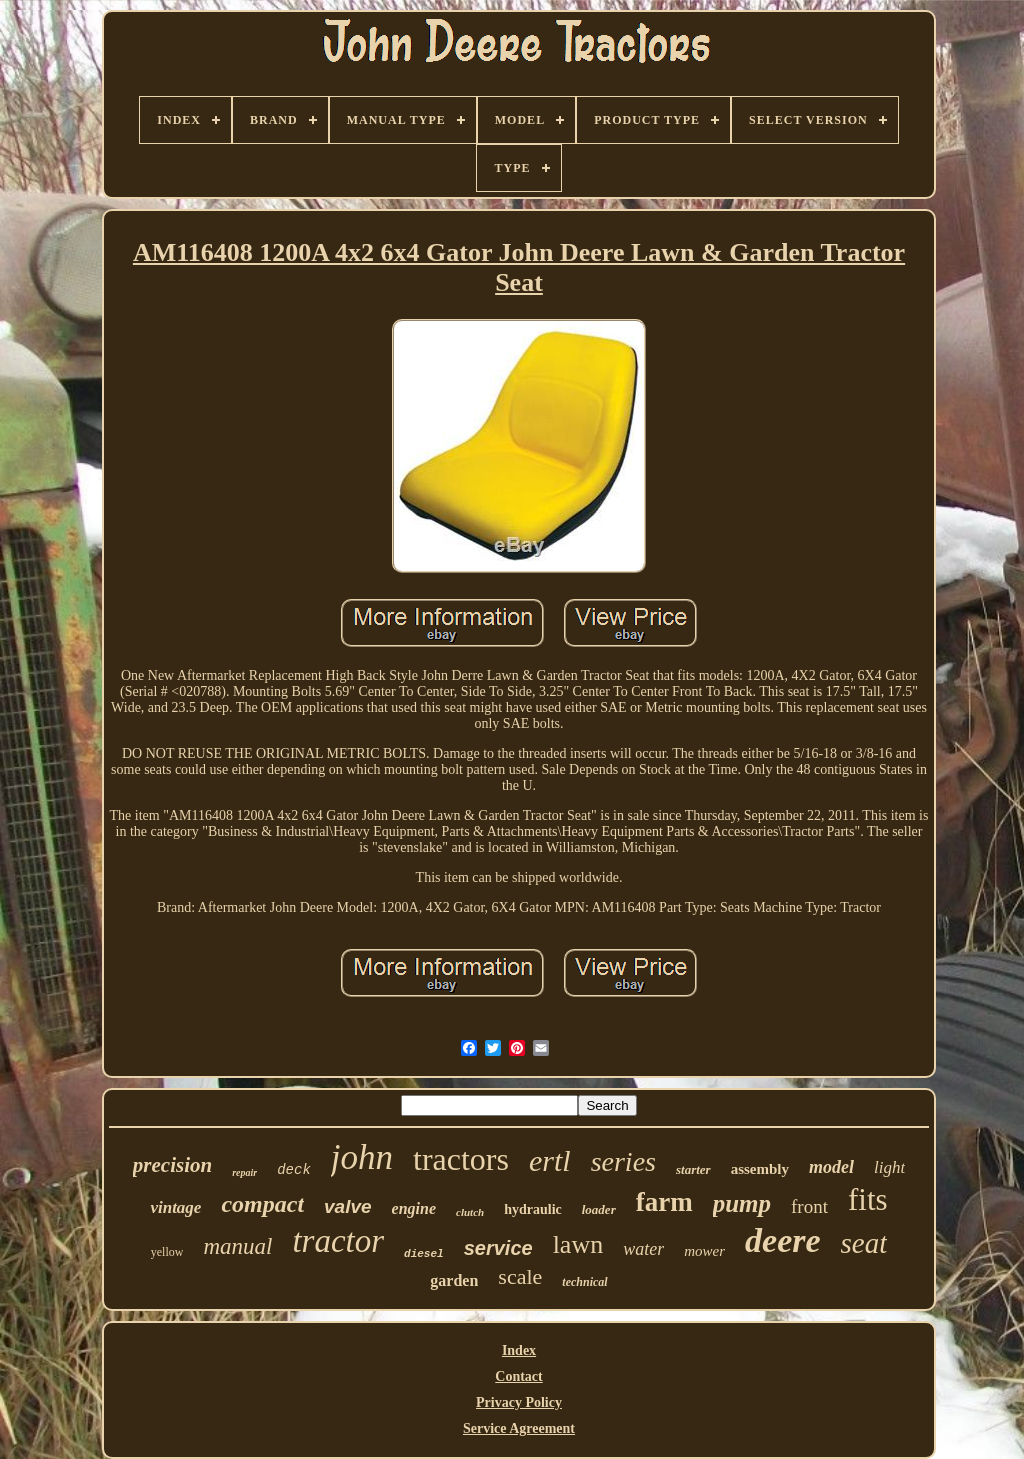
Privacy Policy (519, 1402)
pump (742, 1203)
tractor (338, 1241)
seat (864, 1243)
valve (348, 1206)
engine (414, 1208)
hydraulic (533, 1209)
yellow (167, 1252)
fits (868, 1199)
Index (519, 1350)
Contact (518, 1376)
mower (704, 1251)
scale (520, 1276)
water (643, 1249)
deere (783, 1240)
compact (262, 1204)
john (362, 1157)
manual (237, 1246)
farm (664, 1202)
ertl (550, 1160)
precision (172, 1165)
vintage (175, 1207)
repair (244, 1172)
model (831, 1167)
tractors (461, 1159)
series (623, 1161)
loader (599, 1209)
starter (693, 1169)
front (809, 1206)
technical (584, 1282)
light (889, 1167)
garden (454, 1280)
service (498, 1248)
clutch (470, 1212)
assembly (760, 1169)
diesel (424, 1254)
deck (294, 1170)
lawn (578, 1244)
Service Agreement (519, 1428)
